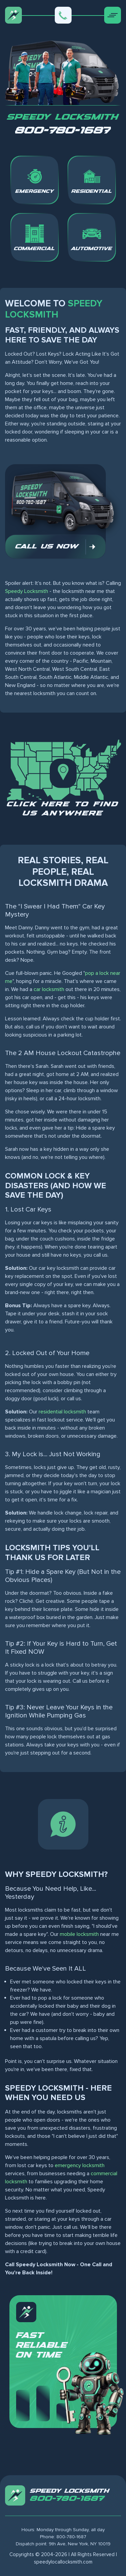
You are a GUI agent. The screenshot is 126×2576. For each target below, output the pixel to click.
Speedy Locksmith (26, 591)
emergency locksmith (79, 2165)
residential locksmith (62, 1411)
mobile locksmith (79, 1934)
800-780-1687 (63, 131)
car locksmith (49, 989)
